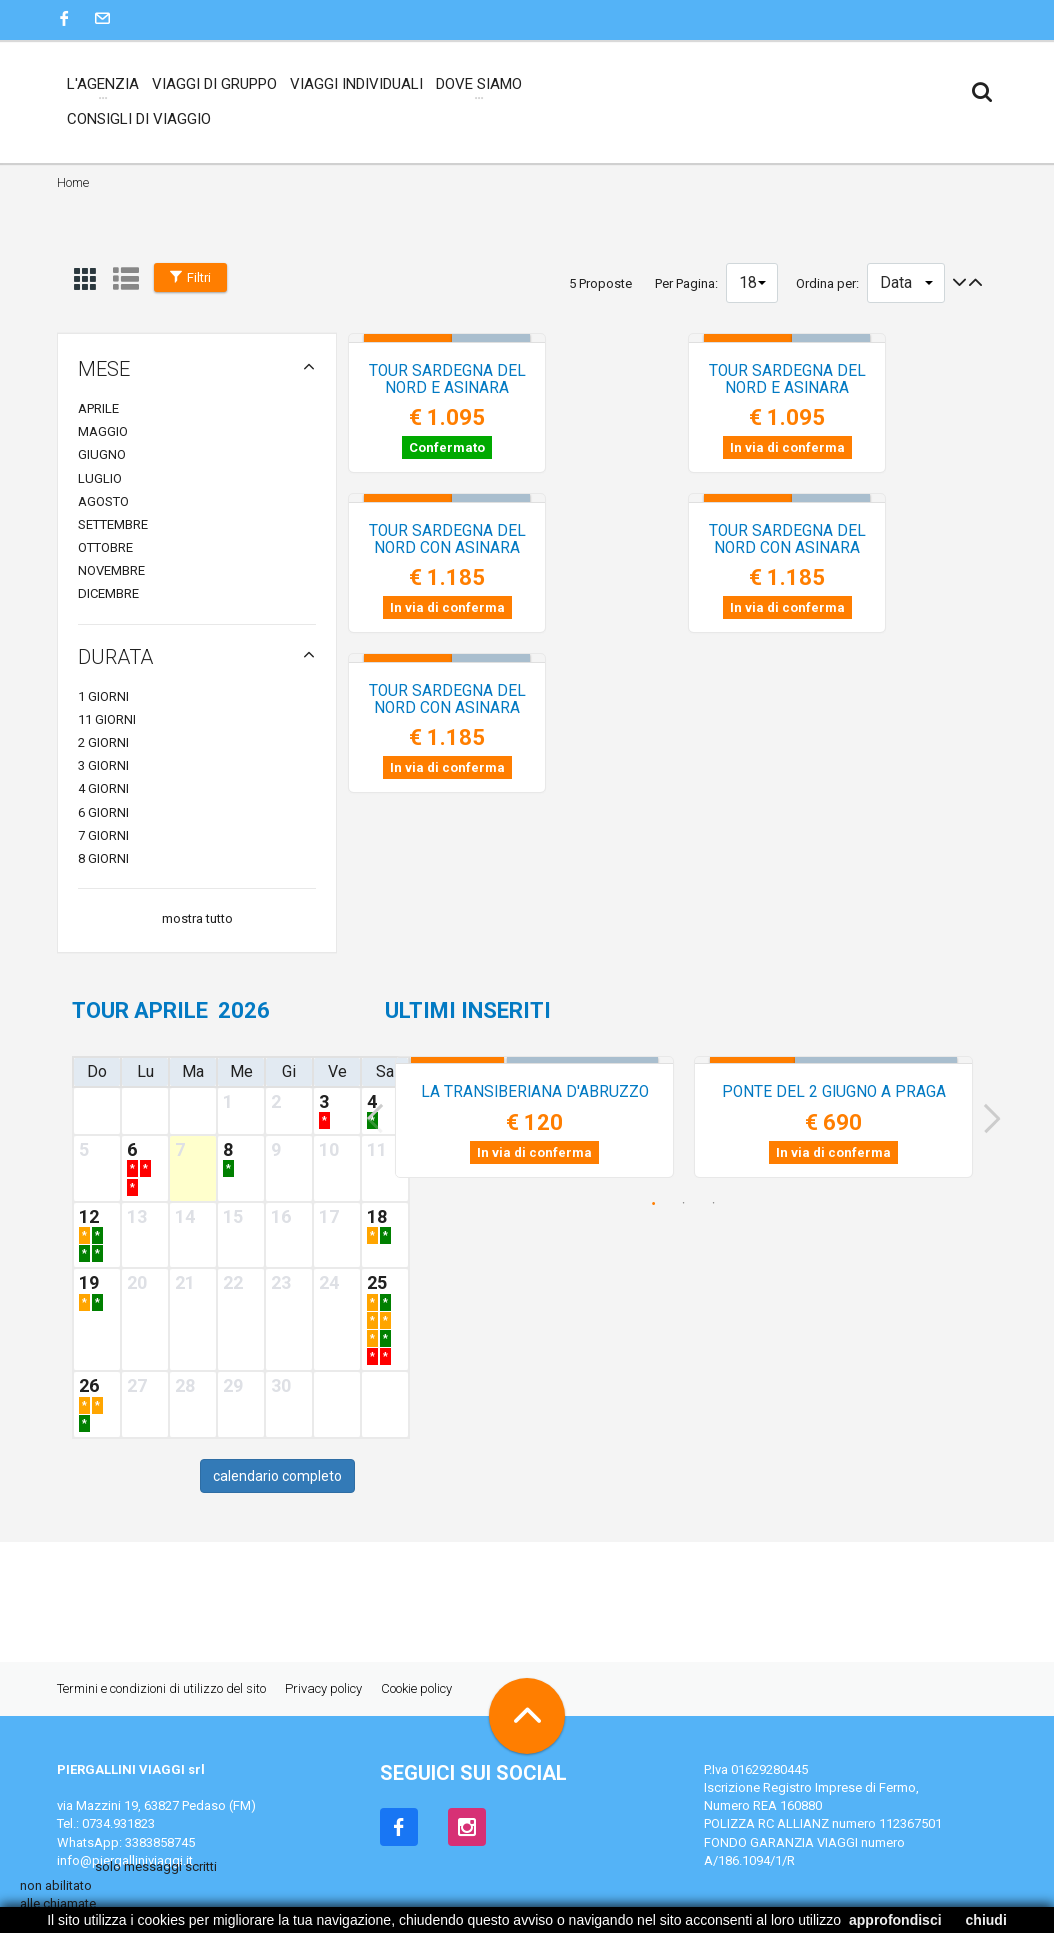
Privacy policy (323, 1688)
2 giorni (103, 742)
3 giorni (103, 765)
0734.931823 (118, 1823)
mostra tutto (197, 918)
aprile (98, 408)
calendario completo (277, 1476)
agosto (103, 501)
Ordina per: (827, 283)
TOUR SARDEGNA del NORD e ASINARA (507, 388)
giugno (102, 454)
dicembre (108, 593)
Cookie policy (416, 1688)
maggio (103, 431)
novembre (111, 570)
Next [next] (999, 1119)
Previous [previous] (368, 1119)
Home (73, 182)
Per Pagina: (686, 283)
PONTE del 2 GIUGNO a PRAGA (834, 1092)
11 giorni (107, 719)
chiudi (986, 1920)
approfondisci (895, 1920)
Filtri (190, 277)
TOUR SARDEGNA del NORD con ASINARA (507, 539)
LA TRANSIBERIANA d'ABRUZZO (535, 1092)
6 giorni (103, 812)
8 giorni (103, 858)
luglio (100, 478)
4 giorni (103, 788)
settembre (113, 524)
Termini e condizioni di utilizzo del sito (161, 1688)
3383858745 (160, 1842)
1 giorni (103, 696)
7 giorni (103, 835)
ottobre (105, 547)
